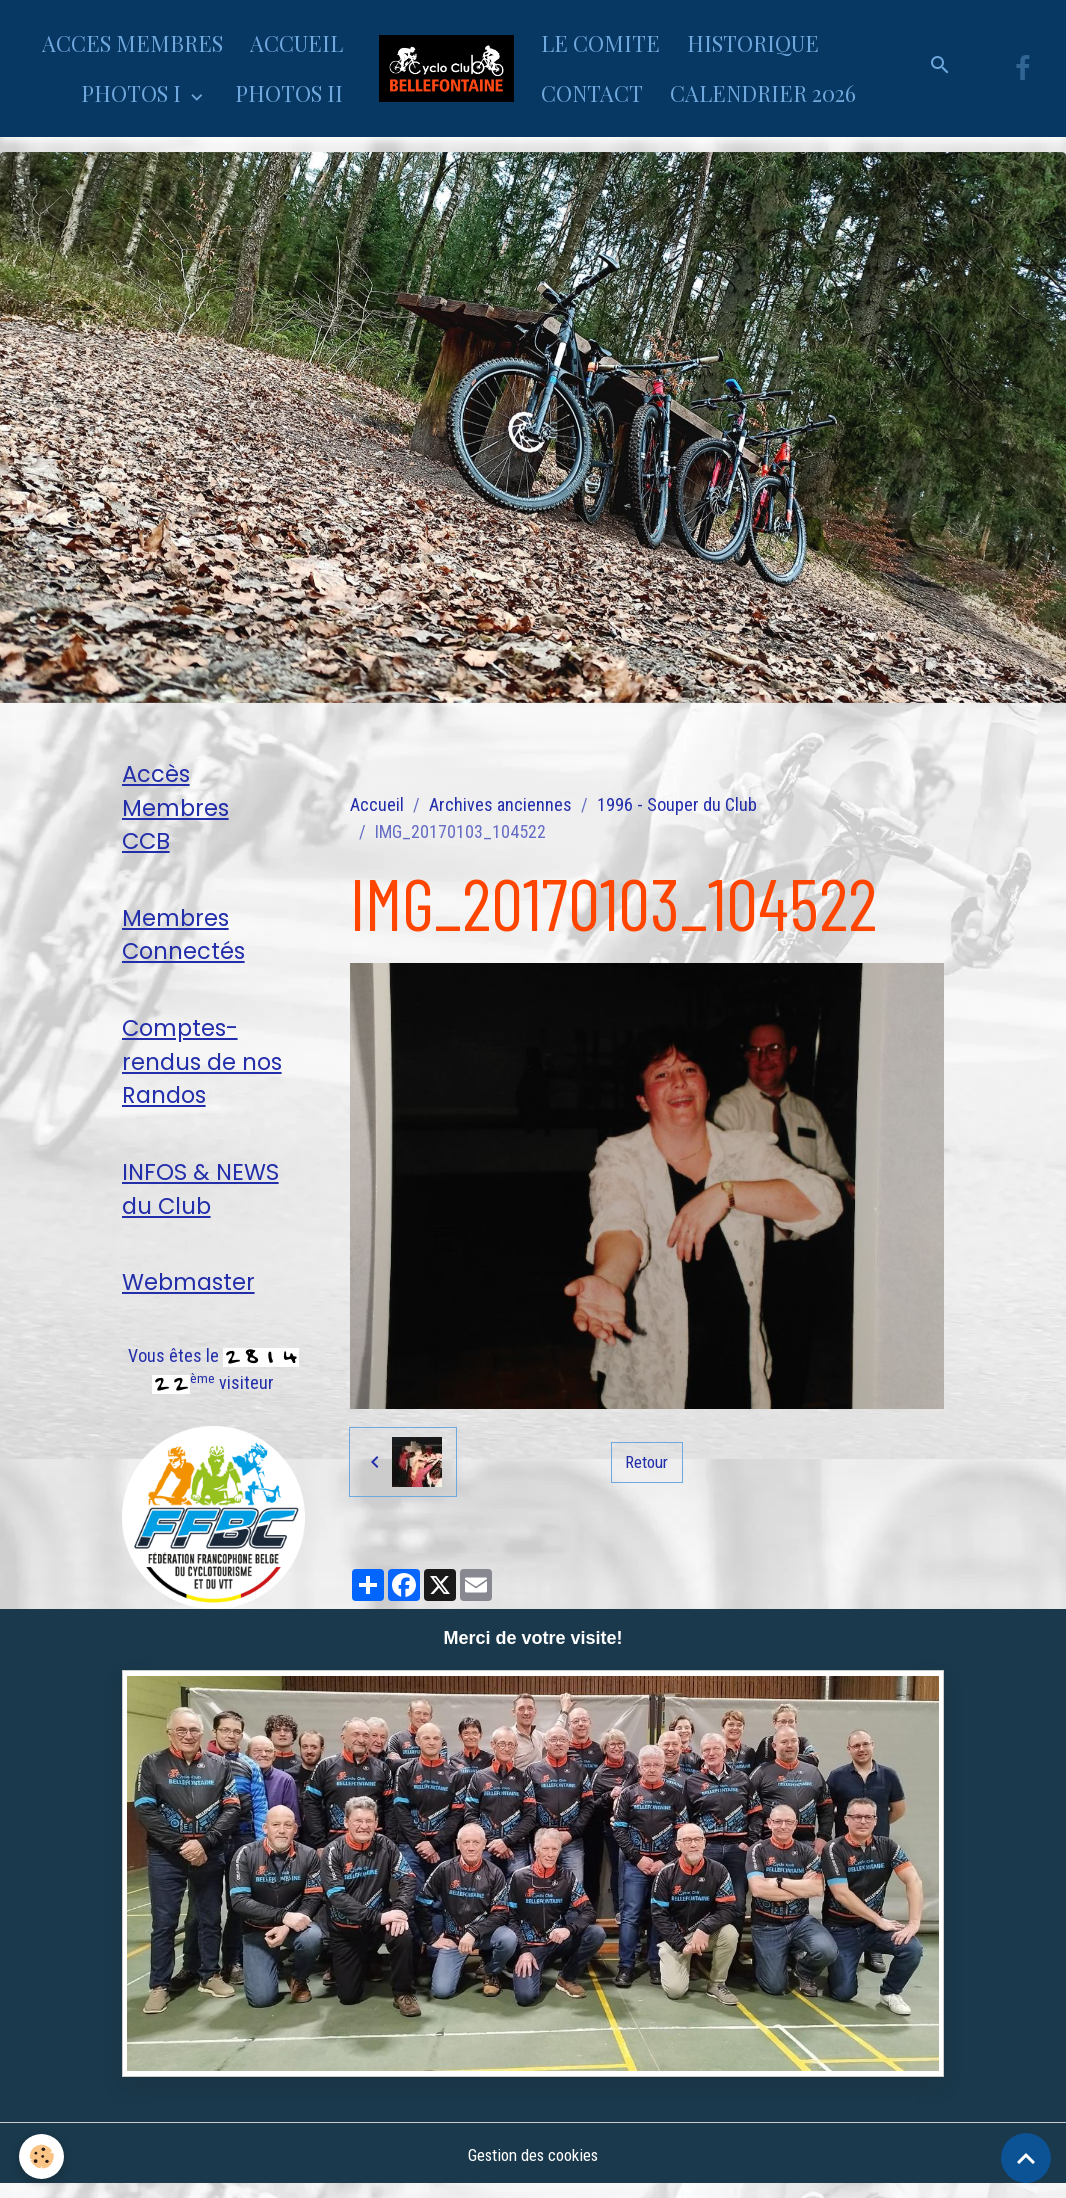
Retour (647, 1461)
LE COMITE (600, 43)
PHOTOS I (133, 93)
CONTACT (592, 93)
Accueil (377, 804)
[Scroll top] (1026, 2158)
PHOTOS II (289, 93)
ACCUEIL (296, 43)
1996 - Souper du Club (677, 804)
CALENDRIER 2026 (763, 93)
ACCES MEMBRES (132, 43)
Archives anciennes (500, 804)
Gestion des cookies (533, 2166)
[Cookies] (42, 2156)
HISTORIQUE (753, 43)
